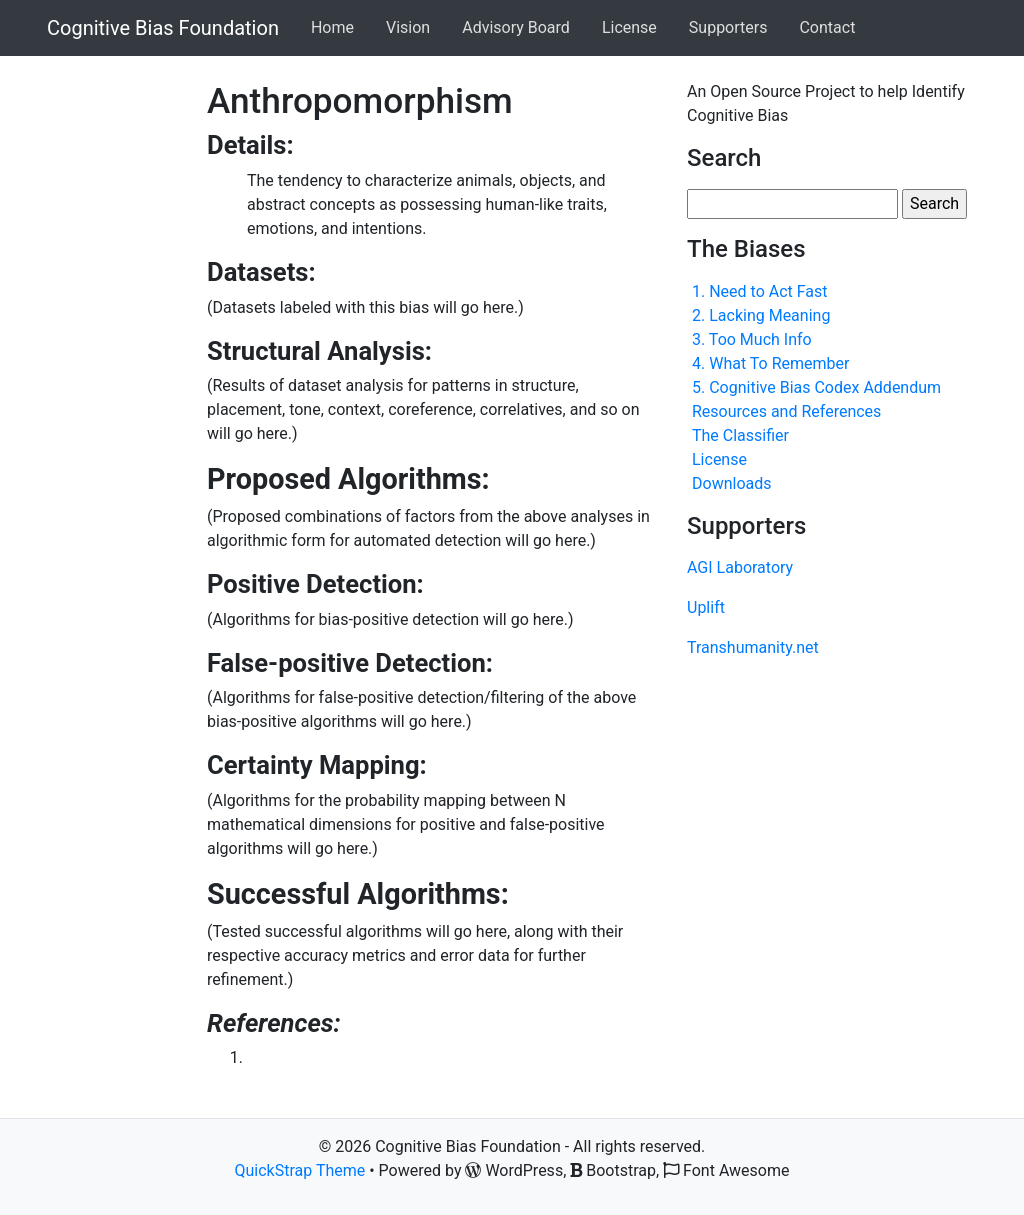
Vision (408, 27)
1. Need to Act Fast (760, 291)
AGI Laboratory (740, 567)
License (629, 27)
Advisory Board (516, 27)
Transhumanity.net (753, 647)
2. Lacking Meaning (761, 315)
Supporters (728, 27)
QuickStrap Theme (300, 1170)
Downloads (731, 483)
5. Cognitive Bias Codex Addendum (816, 387)
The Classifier (740, 435)
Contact (827, 27)
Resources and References (786, 411)
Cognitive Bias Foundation (163, 28)
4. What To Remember (770, 363)
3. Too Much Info (752, 339)
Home (332, 27)
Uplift (706, 607)
